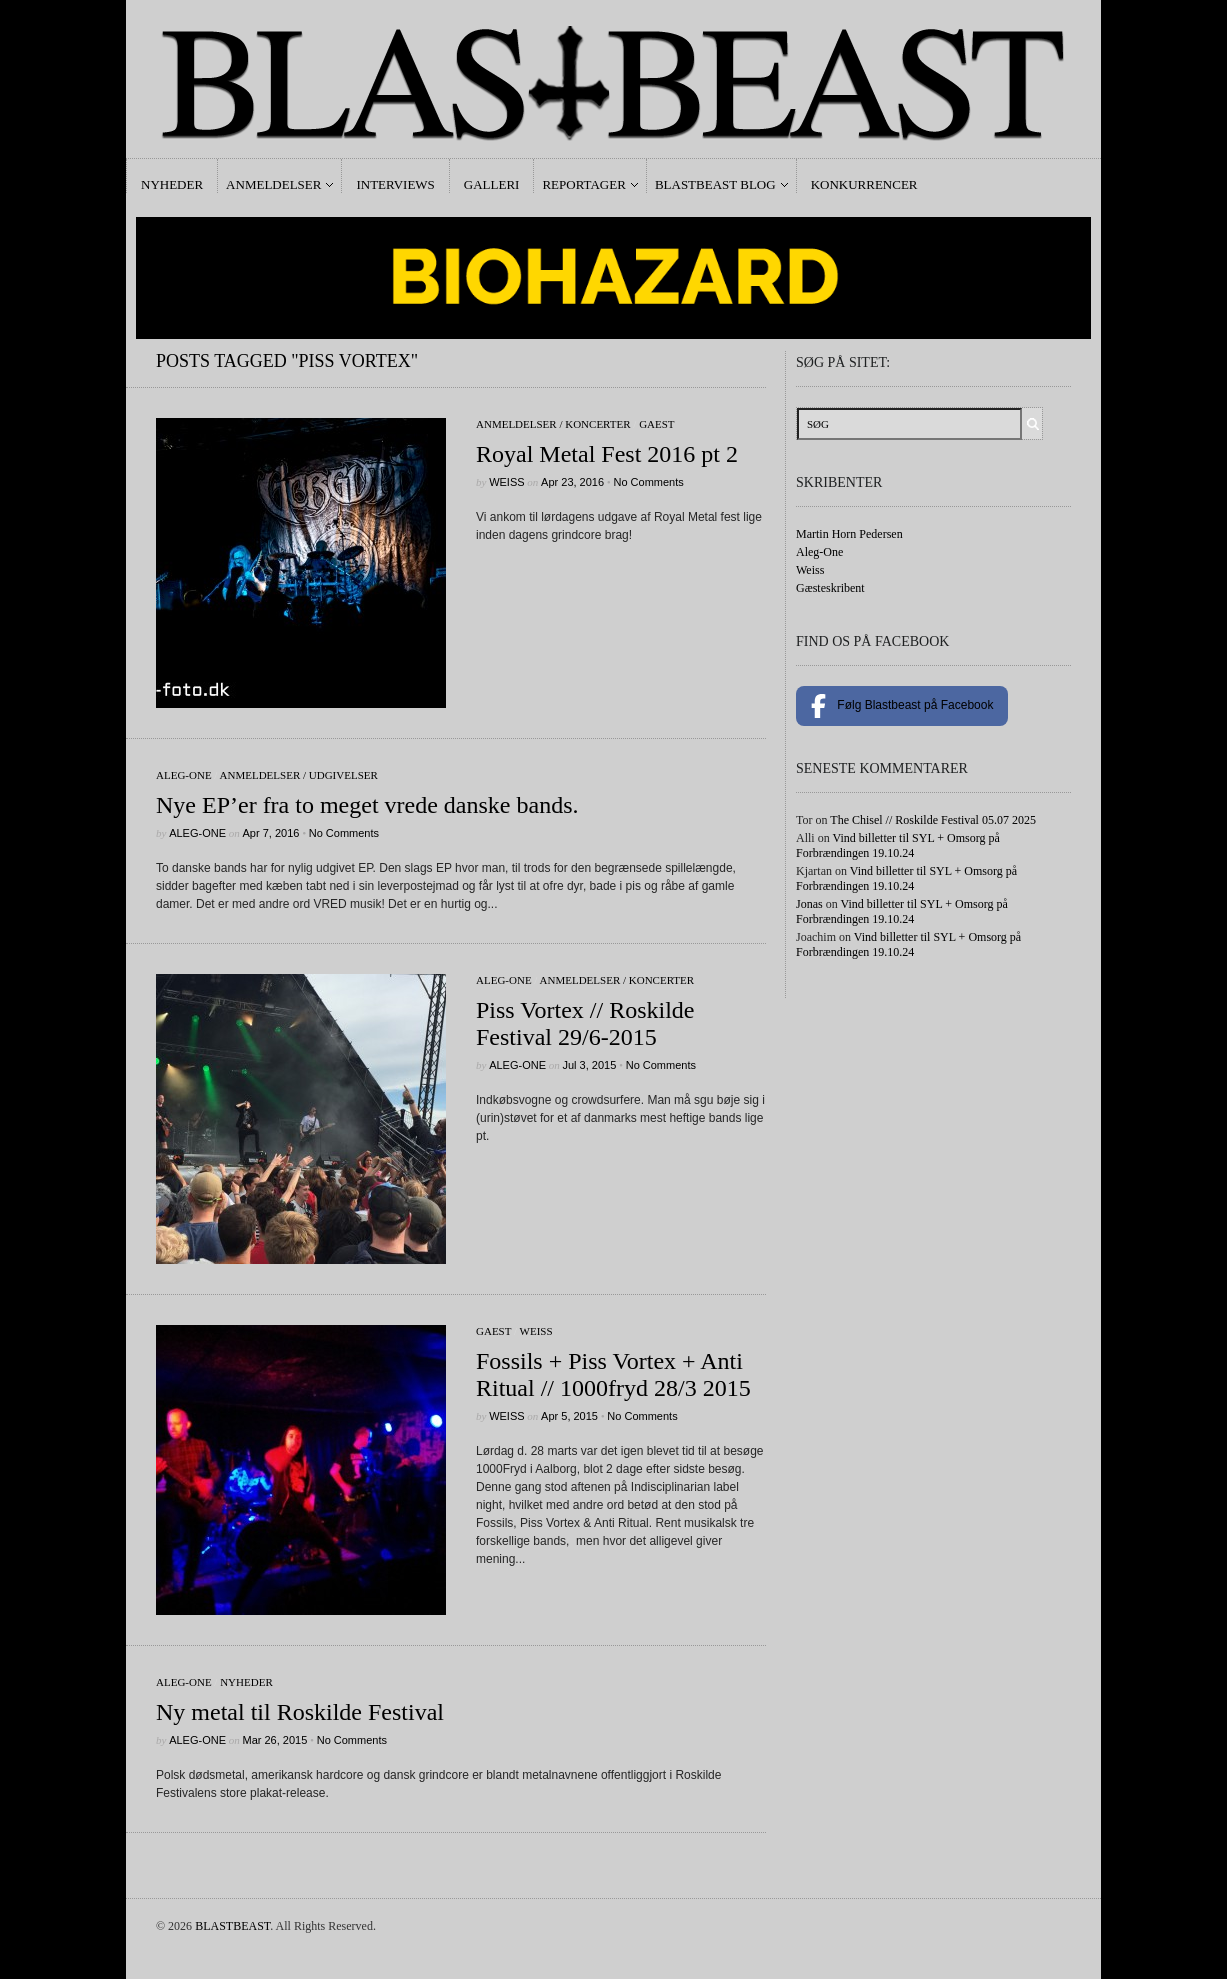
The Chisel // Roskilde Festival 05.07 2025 (933, 820)
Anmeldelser (273, 184)
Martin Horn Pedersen (849, 534)
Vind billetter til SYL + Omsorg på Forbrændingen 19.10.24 (898, 845)
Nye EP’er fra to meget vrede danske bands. (367, 805)
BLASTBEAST (232, 1926)
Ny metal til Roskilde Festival (300, 1712)
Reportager (583, 184)
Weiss (506, 482)
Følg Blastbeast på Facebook (902, 706)
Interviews (395, 184)
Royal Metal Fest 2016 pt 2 (607, 454)
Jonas (809, 904)
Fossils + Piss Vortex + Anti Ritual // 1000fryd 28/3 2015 (613, 1374)
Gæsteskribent (830, 588)
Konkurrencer (864, 184)
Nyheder (172, 184)
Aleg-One (184, 775)
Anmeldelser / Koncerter (553, 424)
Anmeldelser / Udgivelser (299, 775)
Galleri (492, 184)
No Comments (648, 482)
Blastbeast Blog (715, 184)
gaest (656, 424)
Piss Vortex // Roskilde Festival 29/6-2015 (585, 1023)
